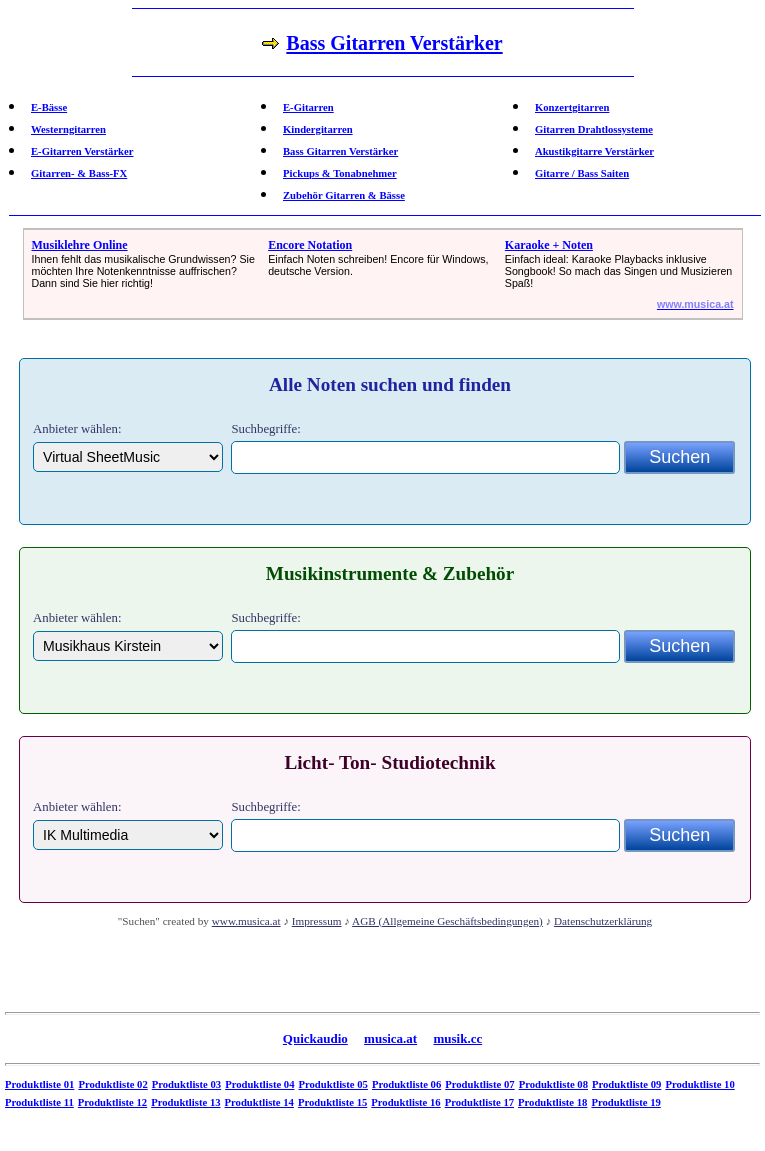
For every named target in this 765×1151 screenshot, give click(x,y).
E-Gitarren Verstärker (82, 151)
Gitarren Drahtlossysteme (594, 129)
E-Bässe (49, 107)
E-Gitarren (308, 107)
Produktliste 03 (186, 1084)
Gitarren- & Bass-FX (79, 173)
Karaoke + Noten (549, 245)
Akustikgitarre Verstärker (594, 151)
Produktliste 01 (39, 1084)
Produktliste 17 (479, 1102)
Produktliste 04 (259, 1084)
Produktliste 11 (39, 1102)
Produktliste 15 (332, 1102)
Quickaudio (315, 1038)
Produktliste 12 (112, 1102)
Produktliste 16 (405, 1102)
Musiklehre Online (80, 245)
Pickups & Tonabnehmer (340, 173)
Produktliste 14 (259, 1102)
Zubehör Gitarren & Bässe (344, 195)
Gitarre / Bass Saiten (582, 173)
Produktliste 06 (406, 1084)
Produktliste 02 (112, 1084)
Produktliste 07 (479, 1084)
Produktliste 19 (625, 1102)
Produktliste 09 (626, 1084)
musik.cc (457, 1038)
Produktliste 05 (333, 1084)
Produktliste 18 (552, 1102)
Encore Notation (310, 245)
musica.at (390, 1038)
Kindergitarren (318, 129)
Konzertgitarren (572, 107)
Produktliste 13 (185, 1102)
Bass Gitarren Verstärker (340, 151)
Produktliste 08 (553, 1084)
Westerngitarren (68, 129)
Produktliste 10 (699, 1084)
